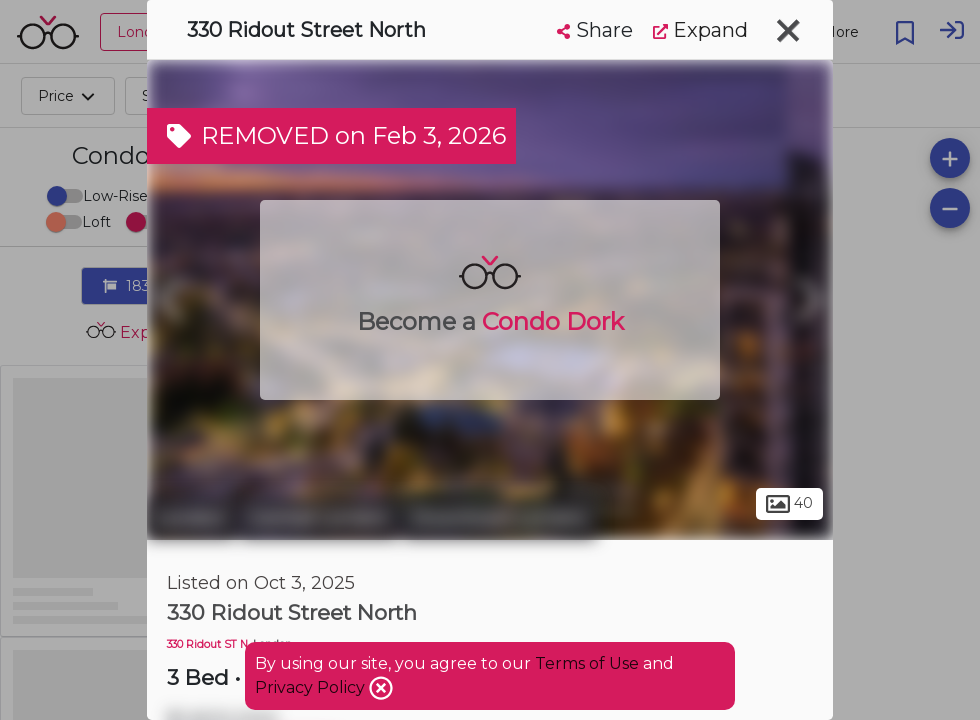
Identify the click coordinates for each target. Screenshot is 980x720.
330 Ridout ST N (207, 644)
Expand (700, 30)
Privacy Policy (312, 687)
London (191, 518)
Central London (319, 518)
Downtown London (499, 518)
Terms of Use (587, 663)
